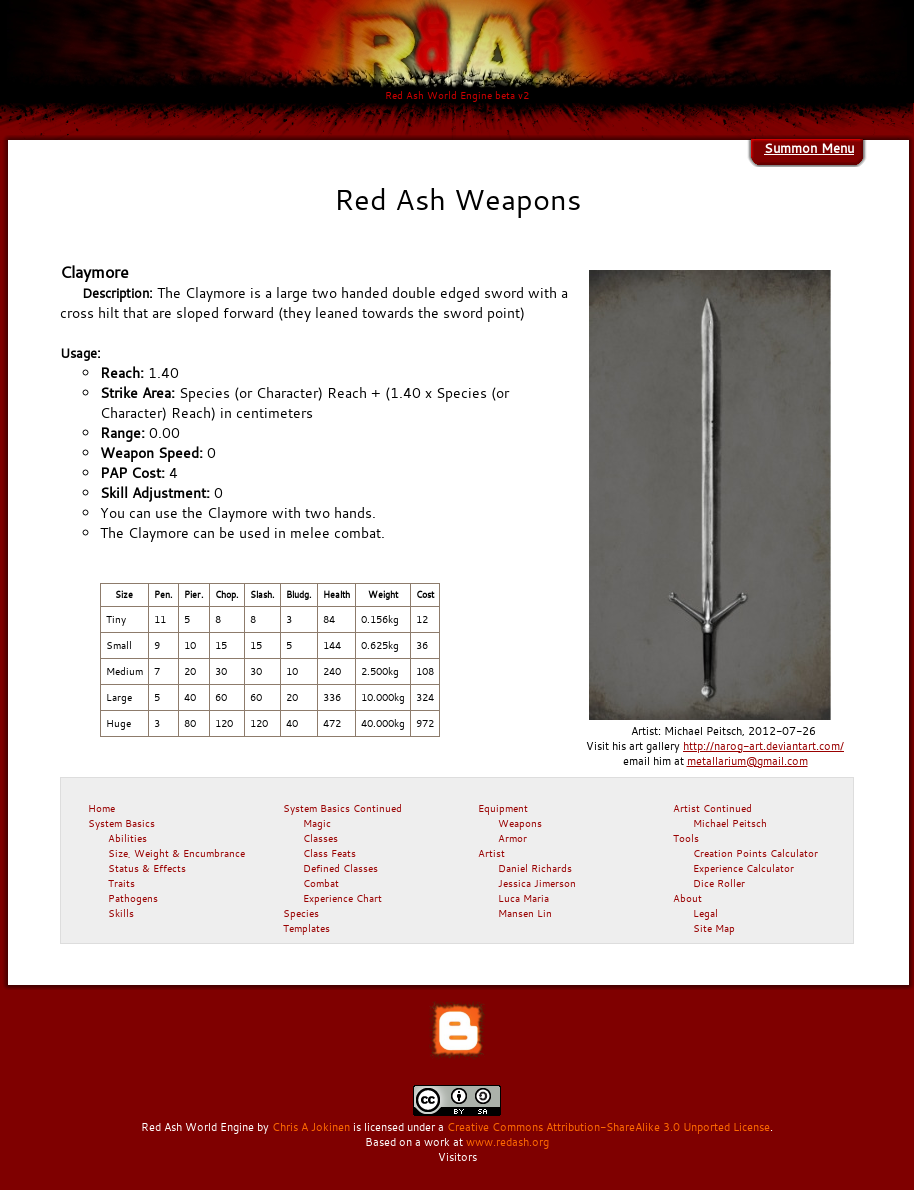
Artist (491, 853)
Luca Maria (523, 898)
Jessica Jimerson (537, 883)
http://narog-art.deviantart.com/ (763, 746)
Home (101, 808)
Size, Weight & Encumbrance (176, 853)
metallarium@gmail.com (747, 761)
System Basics (121, 823)
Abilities (127, 838)
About (687, 898)
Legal (705, 913)
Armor (512, 838)
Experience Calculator (743, 868)
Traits (121, 883)
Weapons (520, 823)
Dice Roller (719, 883)
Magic (317, 823)
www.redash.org (507, 1142)
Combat (321, 883)
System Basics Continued (342, 808)
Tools (686, 838)
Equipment (503, 808)
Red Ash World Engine (197, 1127)
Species (301, 913)
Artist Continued (712, 808)
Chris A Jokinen (311, 1127)
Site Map (714, 928)
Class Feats (329, 853)
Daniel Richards (535, 868)
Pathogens (133, 898)
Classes (320, 838)
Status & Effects (147, 868)
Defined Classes (340, 868)
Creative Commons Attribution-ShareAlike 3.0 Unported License (608, 1127)
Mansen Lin (525, 913)
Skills (121, 913)
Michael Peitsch (730, 823)
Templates (306, 928)
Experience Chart (342, 898)
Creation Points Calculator (755, 853)
